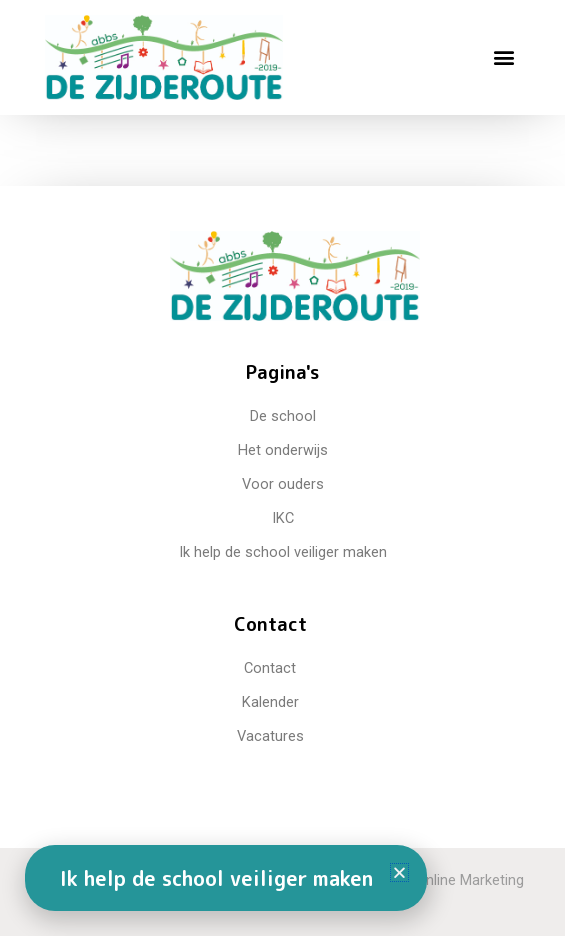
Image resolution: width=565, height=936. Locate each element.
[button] (503, 57)
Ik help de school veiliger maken (216, 878)
